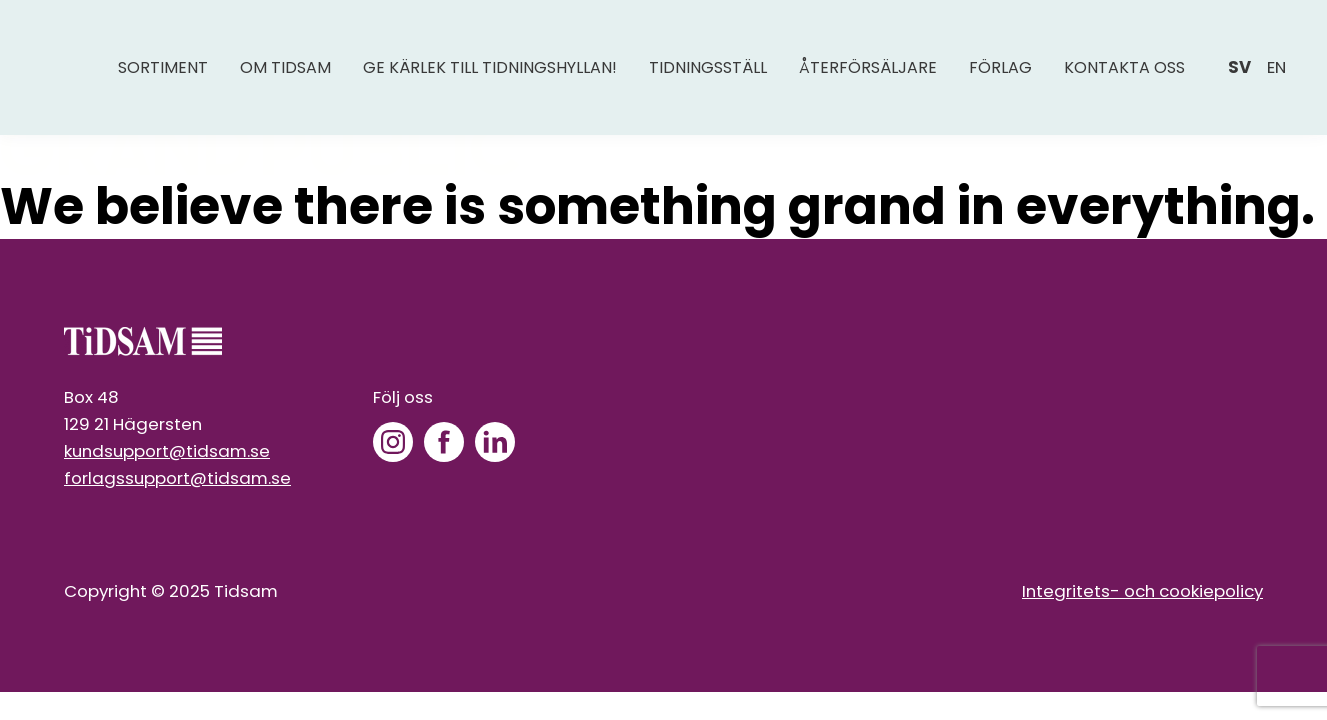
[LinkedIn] (495, 442)
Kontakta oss (1124, 67)
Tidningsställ (708, 67)
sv (1239, 67)
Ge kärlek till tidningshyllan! (490, 67)
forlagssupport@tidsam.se (177, 478)
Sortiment (163, 67)
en (1276, 67)
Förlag (1000, 67)
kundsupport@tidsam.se (167, 451)
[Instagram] (393, 442)
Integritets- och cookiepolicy (1142, 591)
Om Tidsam (285, 67)
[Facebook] (444, 442)
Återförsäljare (868, 67)
